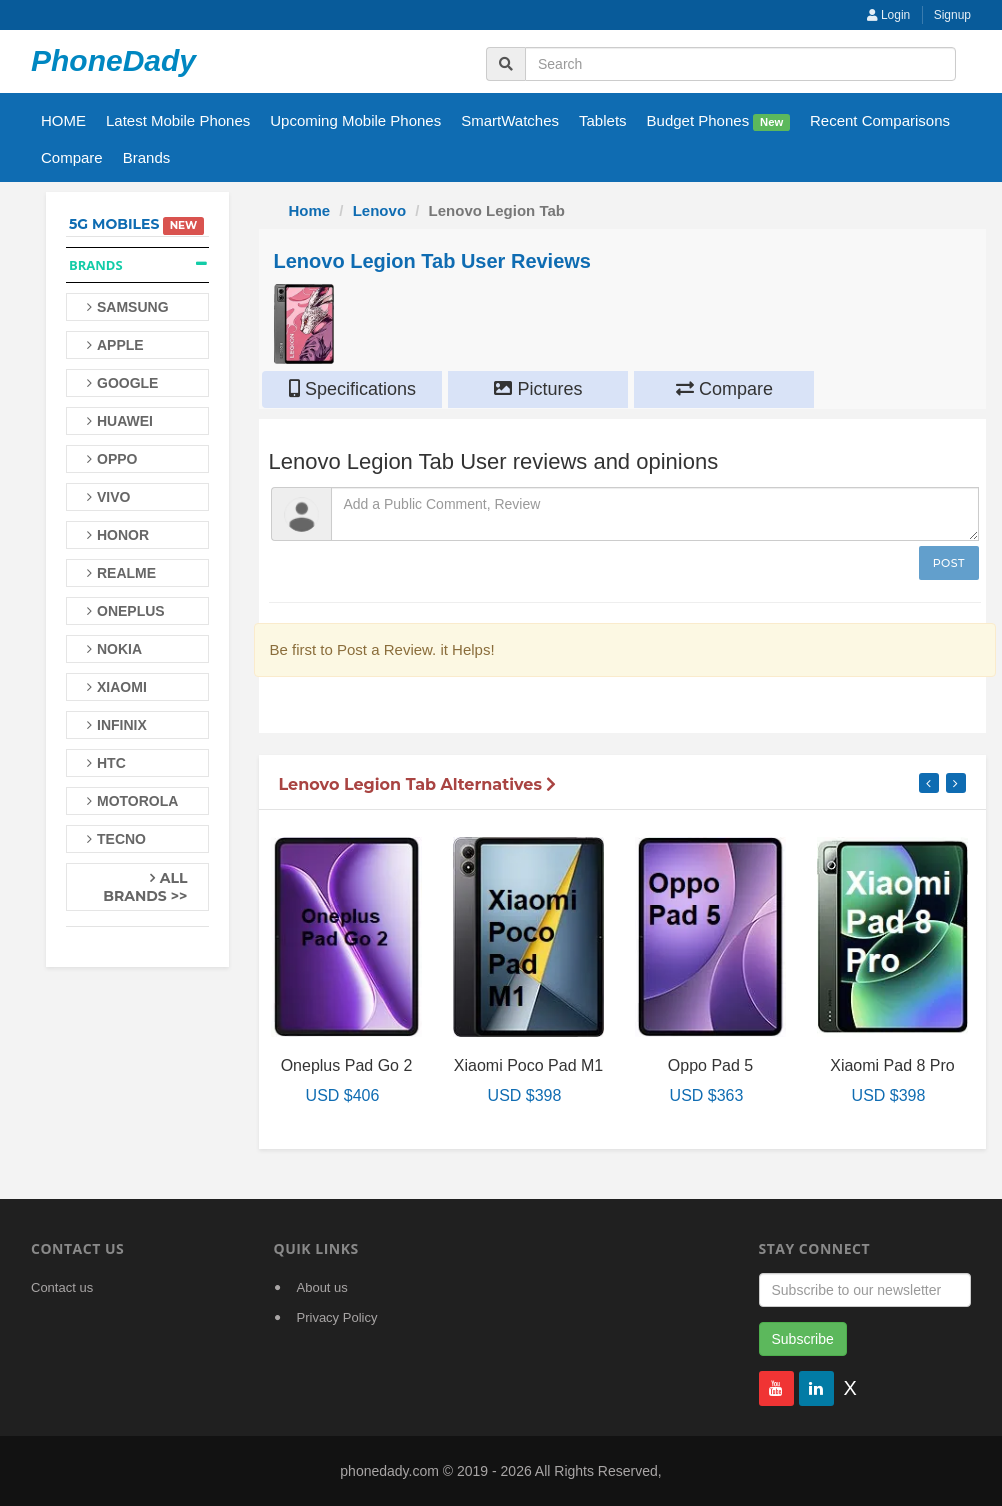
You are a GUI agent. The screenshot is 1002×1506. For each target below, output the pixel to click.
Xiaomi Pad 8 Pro (892, 1065)
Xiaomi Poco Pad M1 (528, 1065)
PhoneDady (113, 60)
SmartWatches (510, 120)
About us (322, 1287)
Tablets (603, 120)
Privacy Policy (337, 1317)
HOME (63, 120)
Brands (147, 157)
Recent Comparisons (880, 120)
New (771, 122)
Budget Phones (718, 121)
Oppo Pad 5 (710, 1065)
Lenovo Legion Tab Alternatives (418, 784)
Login (889, 15)
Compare (72, 157)
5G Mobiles (114, 224)
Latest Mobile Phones (178, 120)
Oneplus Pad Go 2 (347, 1065)
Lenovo (379, 210)
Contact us (62, 1287)
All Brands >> (145, 887)
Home (310, 210)
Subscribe (803, 1339)
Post (949, 563)
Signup (952, 15)
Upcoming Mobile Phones (355, 120)
